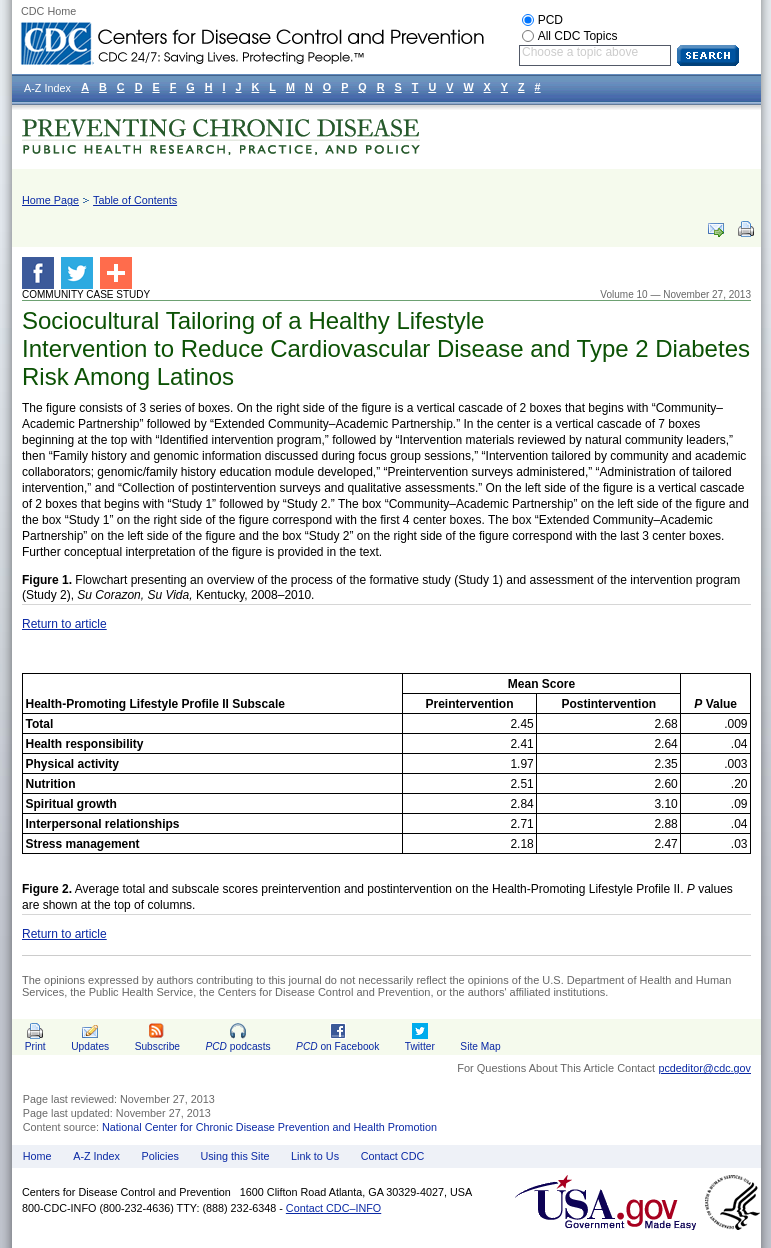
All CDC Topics (578, 36)
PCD (550, 20)
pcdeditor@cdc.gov (704, 1068)
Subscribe (157, 1046)
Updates (90, 1046)
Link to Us (315, 1156)
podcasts (237, 1046)
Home (37, 1156)
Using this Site (234, 1156)
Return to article (64, 624)
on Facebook (337, 1046)
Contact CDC (393, 1156)
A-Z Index (96, 1156)
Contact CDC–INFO (333, 1208)
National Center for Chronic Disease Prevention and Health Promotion (269, 1127)
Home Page (50, 200)
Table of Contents (135, 200)
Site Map (480, 1046)
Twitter (420, 1046)
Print (35, 1046)
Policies (160, 1156)
